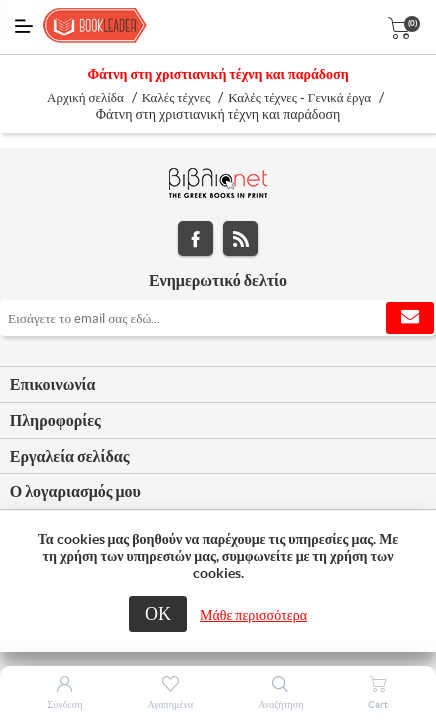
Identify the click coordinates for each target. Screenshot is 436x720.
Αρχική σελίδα (85, 97)
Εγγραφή (410, 318)
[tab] (218, 385)
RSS (240, 238)
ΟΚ (158, 613)
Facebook (195, 238)
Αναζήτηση (280, 704)
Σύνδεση (65, 704)
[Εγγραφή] (218, 318)
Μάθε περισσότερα (253, 615)
